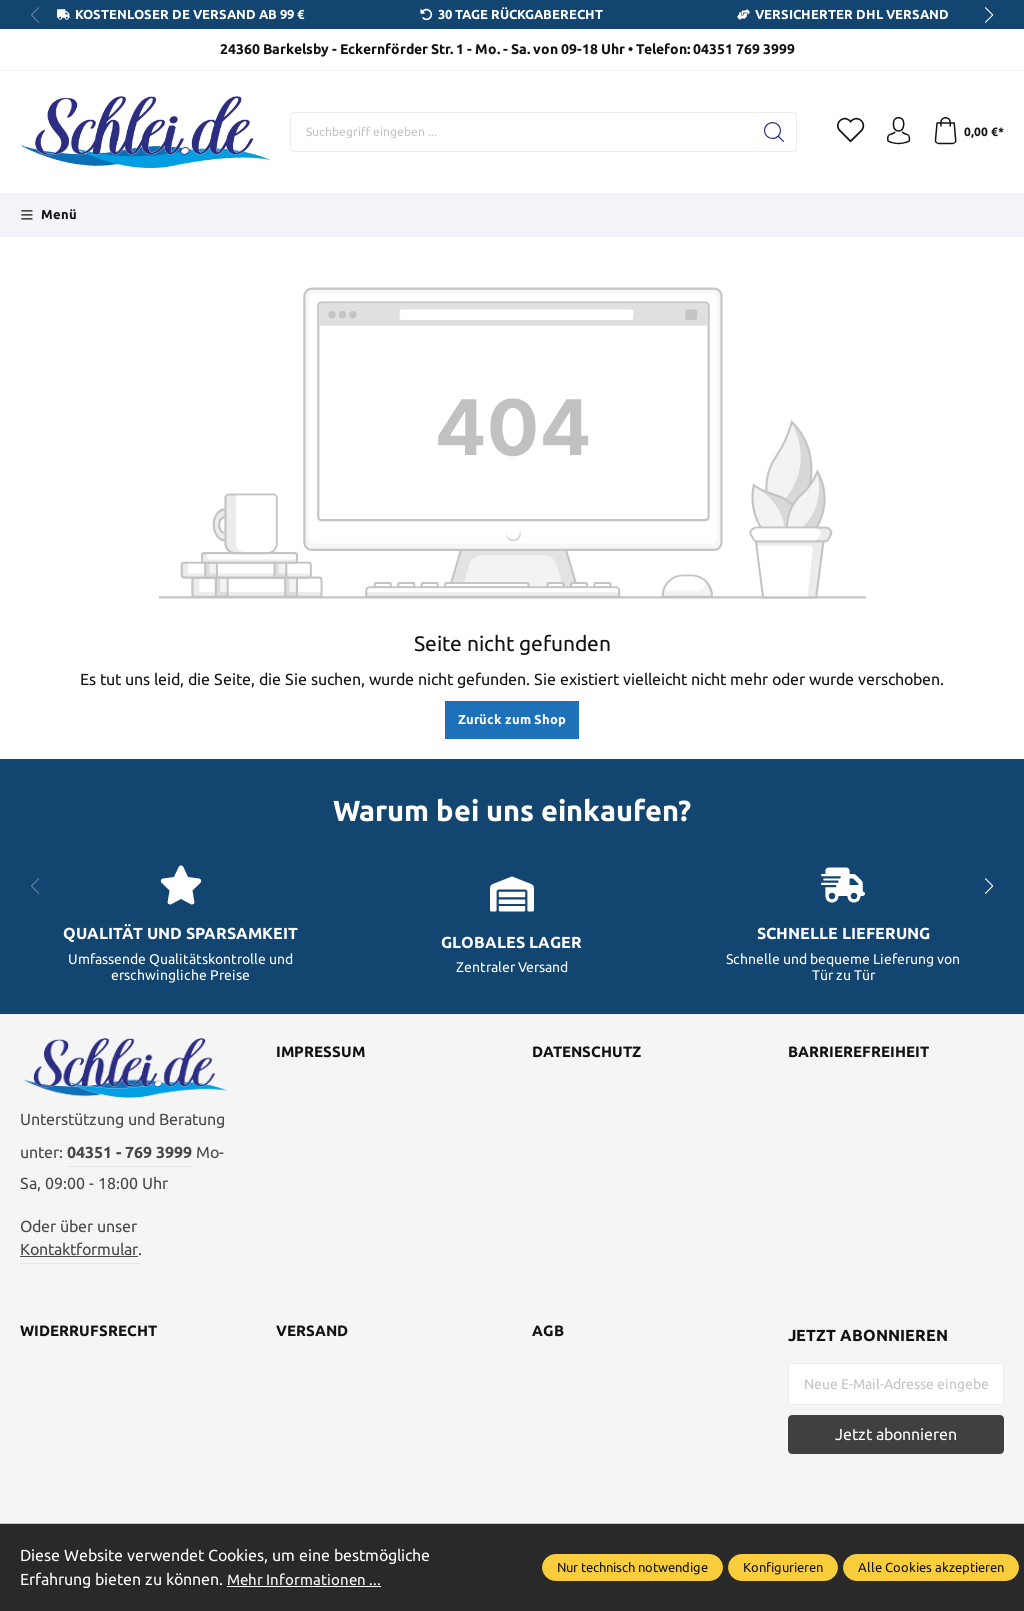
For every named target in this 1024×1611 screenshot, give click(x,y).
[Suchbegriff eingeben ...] (517, 132)
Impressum (322, 1053)
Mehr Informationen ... (307, 1579)
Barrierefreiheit (864, 1053)
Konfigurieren (783, 1567)
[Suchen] (766, 132)
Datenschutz (590, 1053)
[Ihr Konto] (894, 132)
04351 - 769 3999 (129, 1159)
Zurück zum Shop (512, 719)
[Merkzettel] (844, 132)
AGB (549, 1339)
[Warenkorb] (966, 132)
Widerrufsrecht (93, 1339)
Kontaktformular (79, 1256)
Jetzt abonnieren (896, 1441)
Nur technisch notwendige (632, 1567)
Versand (315, 1339)
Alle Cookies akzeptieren (931, 1567)
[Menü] (48, 215)
